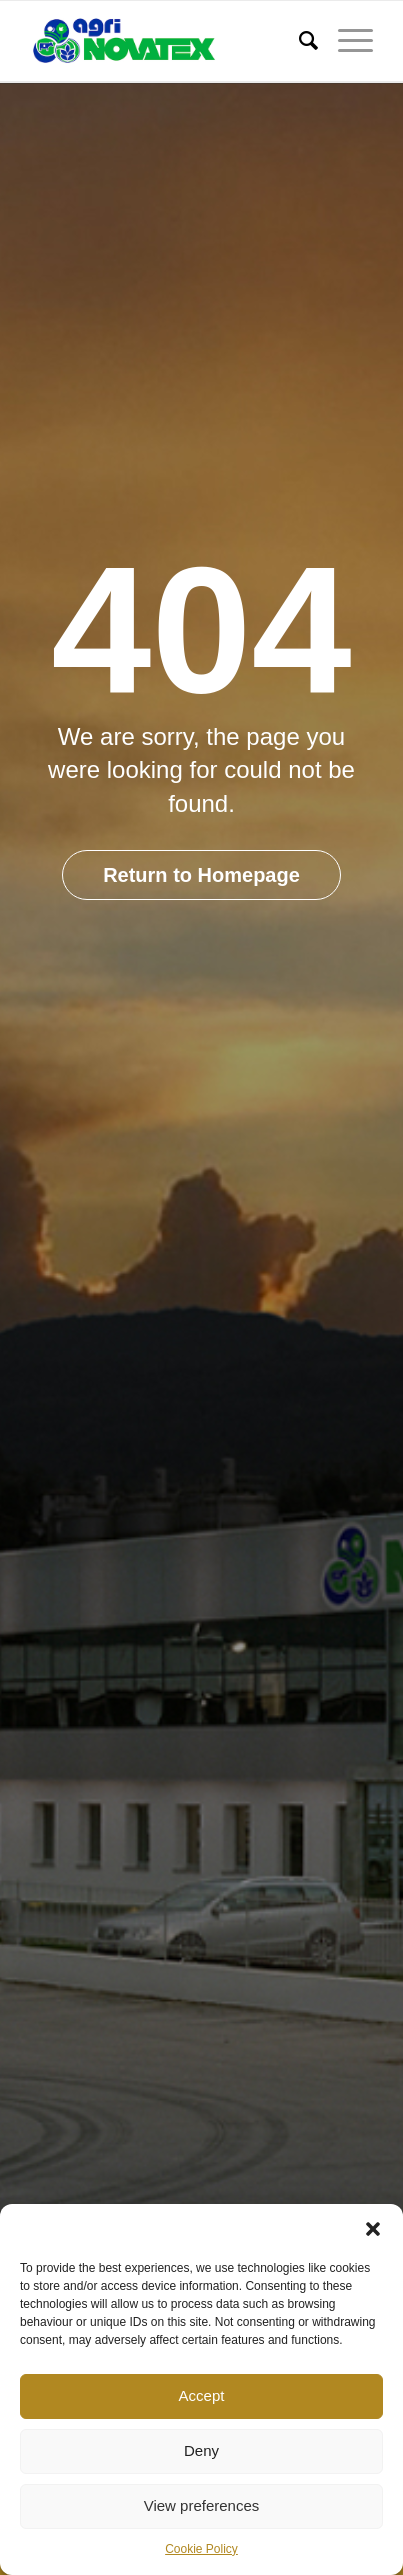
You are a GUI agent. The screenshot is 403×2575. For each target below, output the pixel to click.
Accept (202, 2395)
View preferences (202, 2505)
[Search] (298, 41)
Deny (201, 2450)
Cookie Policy (201, 2549)
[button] (373, 2229)
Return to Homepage (201, 875)
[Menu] (345, 41)
